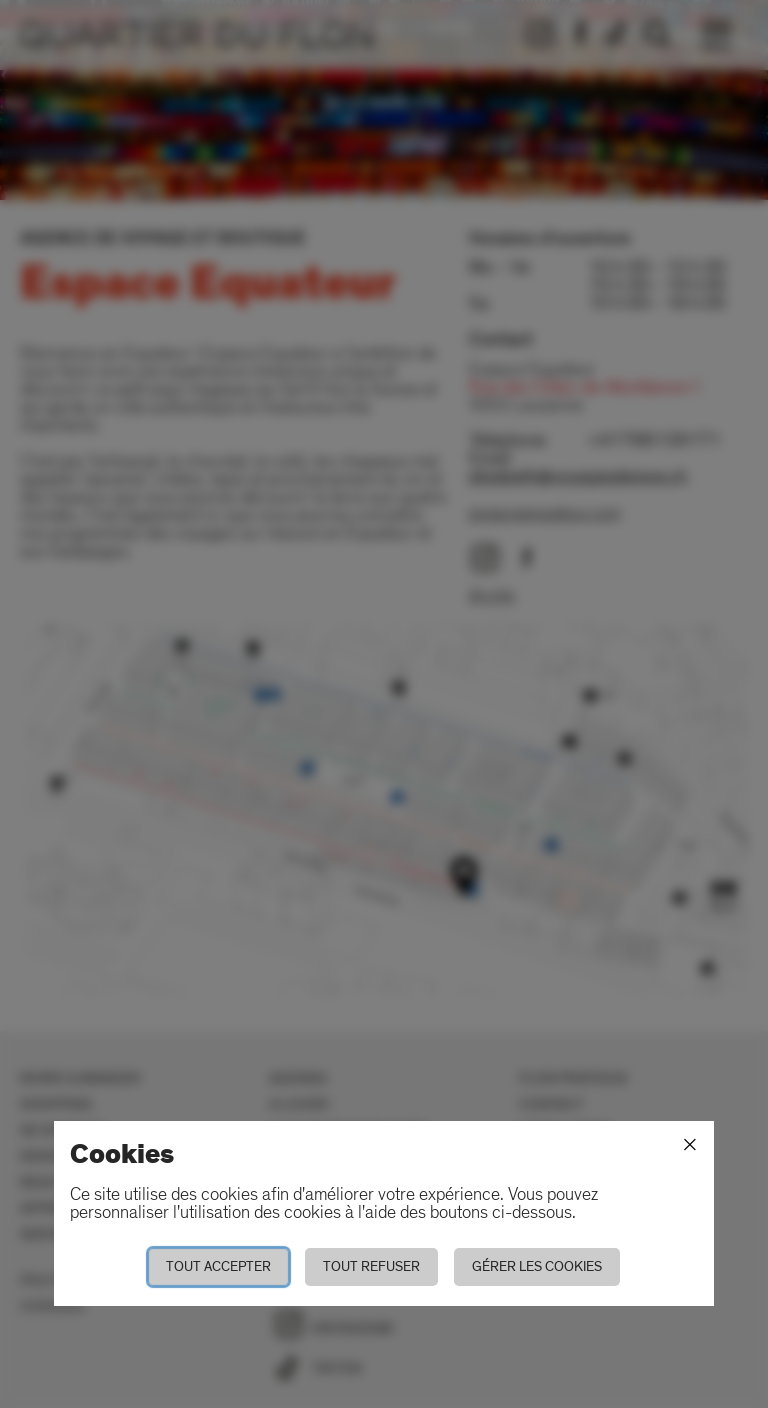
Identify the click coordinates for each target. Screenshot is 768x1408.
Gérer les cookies (537, 1266)
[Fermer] (690, 1145)
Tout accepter (218, 1266)
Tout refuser (371, 1266)
